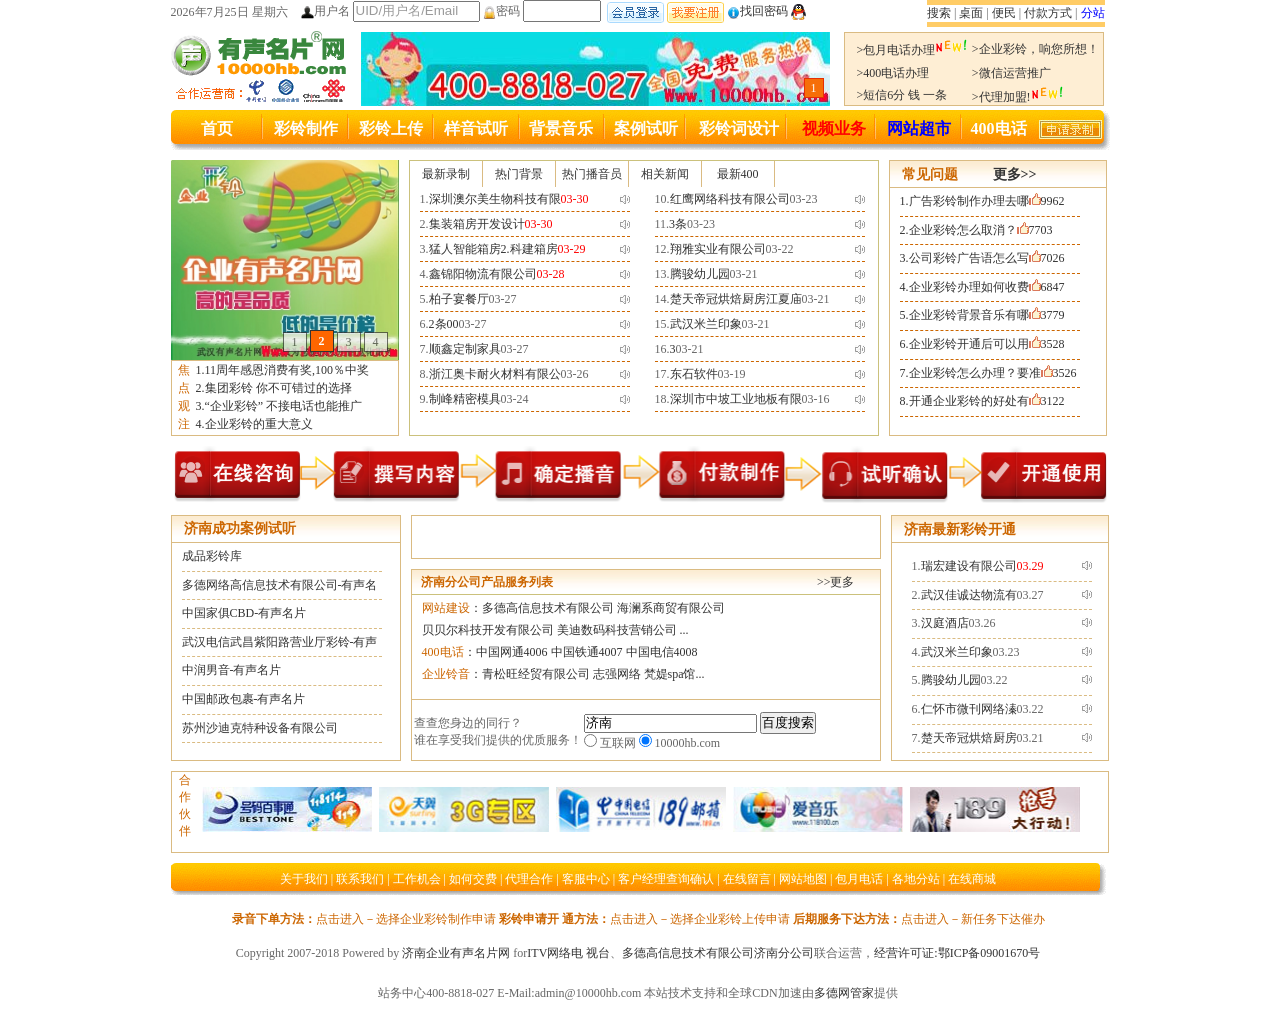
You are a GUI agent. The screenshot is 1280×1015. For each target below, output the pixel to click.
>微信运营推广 (1011, 73)
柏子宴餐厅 (459, 299)
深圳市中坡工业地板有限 (736, 399)
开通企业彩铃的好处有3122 (987, 401)
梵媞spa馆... (674, 674)
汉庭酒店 (945, 623)
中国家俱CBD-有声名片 (244, 613)
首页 (217, 128)
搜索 (939, 13)
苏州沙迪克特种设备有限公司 (260, 728)
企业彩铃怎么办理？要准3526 (993, 373)
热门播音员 (592, 174)
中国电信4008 (662, 652)
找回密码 (757, 11)
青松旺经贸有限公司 (536, 674)
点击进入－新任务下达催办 (973, 919)
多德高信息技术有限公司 (548, 608)
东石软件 (694, 374)
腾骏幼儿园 (700, 274)
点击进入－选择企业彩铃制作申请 (406, 919)
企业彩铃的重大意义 (259, 424)
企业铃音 (446, 674)
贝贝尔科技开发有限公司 (488, 630)
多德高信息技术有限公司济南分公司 (718, 953)
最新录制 (446, 174)
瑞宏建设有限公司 (969, 566)
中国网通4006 (512, 652)
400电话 (999, 128)
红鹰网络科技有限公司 (730, 199)
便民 (1004, 13)
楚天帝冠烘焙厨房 (969, 738)
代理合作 (529, 879)
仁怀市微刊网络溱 (969, 709)
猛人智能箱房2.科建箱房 (493, 249)
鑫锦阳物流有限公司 (483, 274)
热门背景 (519, 174)
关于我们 (304, 879)
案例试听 (646, 128)
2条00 (444, 324)
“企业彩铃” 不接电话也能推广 (284, 406)
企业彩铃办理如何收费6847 (987, 287)
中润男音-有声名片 (232, 670)
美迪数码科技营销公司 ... (623, 630)
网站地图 (803, 879)
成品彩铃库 (212, 556)
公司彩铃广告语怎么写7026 (987, 258)
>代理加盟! (1018, 97)
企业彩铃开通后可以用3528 (987, 344)
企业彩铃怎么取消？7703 (981, 230)
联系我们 (360, 879)
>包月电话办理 (913, 50)
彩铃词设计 (739, 128)
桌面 (971, 13)
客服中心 (586, 879)
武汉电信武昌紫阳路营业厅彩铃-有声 (280, 642)
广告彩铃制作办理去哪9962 (987, 201)
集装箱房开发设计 (477, 224)
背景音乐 (561, 128)
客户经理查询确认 (666, 879)
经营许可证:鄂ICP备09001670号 (957, 953)
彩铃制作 (306, 128)
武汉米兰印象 (706, 324)
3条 (678, 224)
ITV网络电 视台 (568, 953)
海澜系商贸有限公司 (671, 608)
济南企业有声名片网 (456, 953)
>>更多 (836, 582)
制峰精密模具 (465, 399)
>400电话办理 (893, 73)
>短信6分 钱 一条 (902, 95)
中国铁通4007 (587, 652)
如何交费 (473, 879)
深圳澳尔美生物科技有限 (495, 199)
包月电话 (859, 879)
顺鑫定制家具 (465, 349)
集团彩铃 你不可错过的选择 (278, 388)
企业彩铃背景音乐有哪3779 (987, 315)
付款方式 (1048, 13)
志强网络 (617, 674)
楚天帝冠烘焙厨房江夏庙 (736, 299)
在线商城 (972, 879)
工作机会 (417, 879)
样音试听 (476, 128)
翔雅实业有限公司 (718, 249)
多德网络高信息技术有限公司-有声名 (280, 585)
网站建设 (446, 608)
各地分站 (916, 879)
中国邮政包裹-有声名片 (244, 699)
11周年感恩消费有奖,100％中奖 (287, 370)
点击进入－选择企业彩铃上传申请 (700, 919)
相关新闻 (665, 174)
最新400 (738, 174)
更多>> (1015, 174)
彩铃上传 (391, 128)
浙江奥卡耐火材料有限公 (495, 374)
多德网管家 (844, 993)
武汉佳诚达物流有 (969, 595)
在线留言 (747, 879)
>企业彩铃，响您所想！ (1035, 49)
